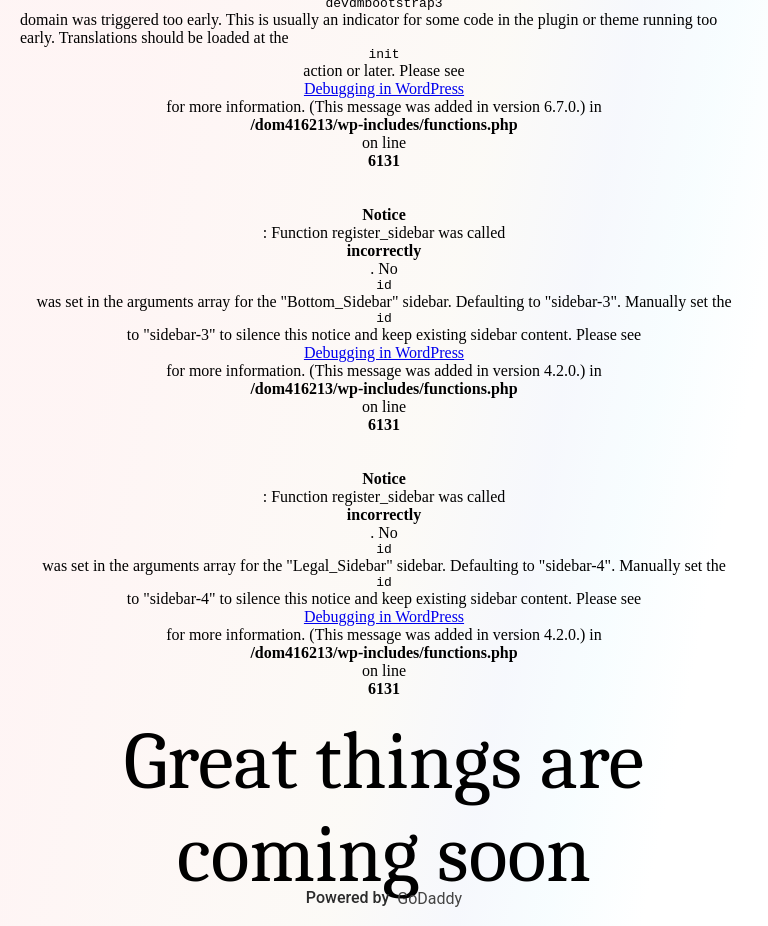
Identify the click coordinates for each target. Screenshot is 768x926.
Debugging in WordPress (384, 85)
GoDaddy (429, 898)
